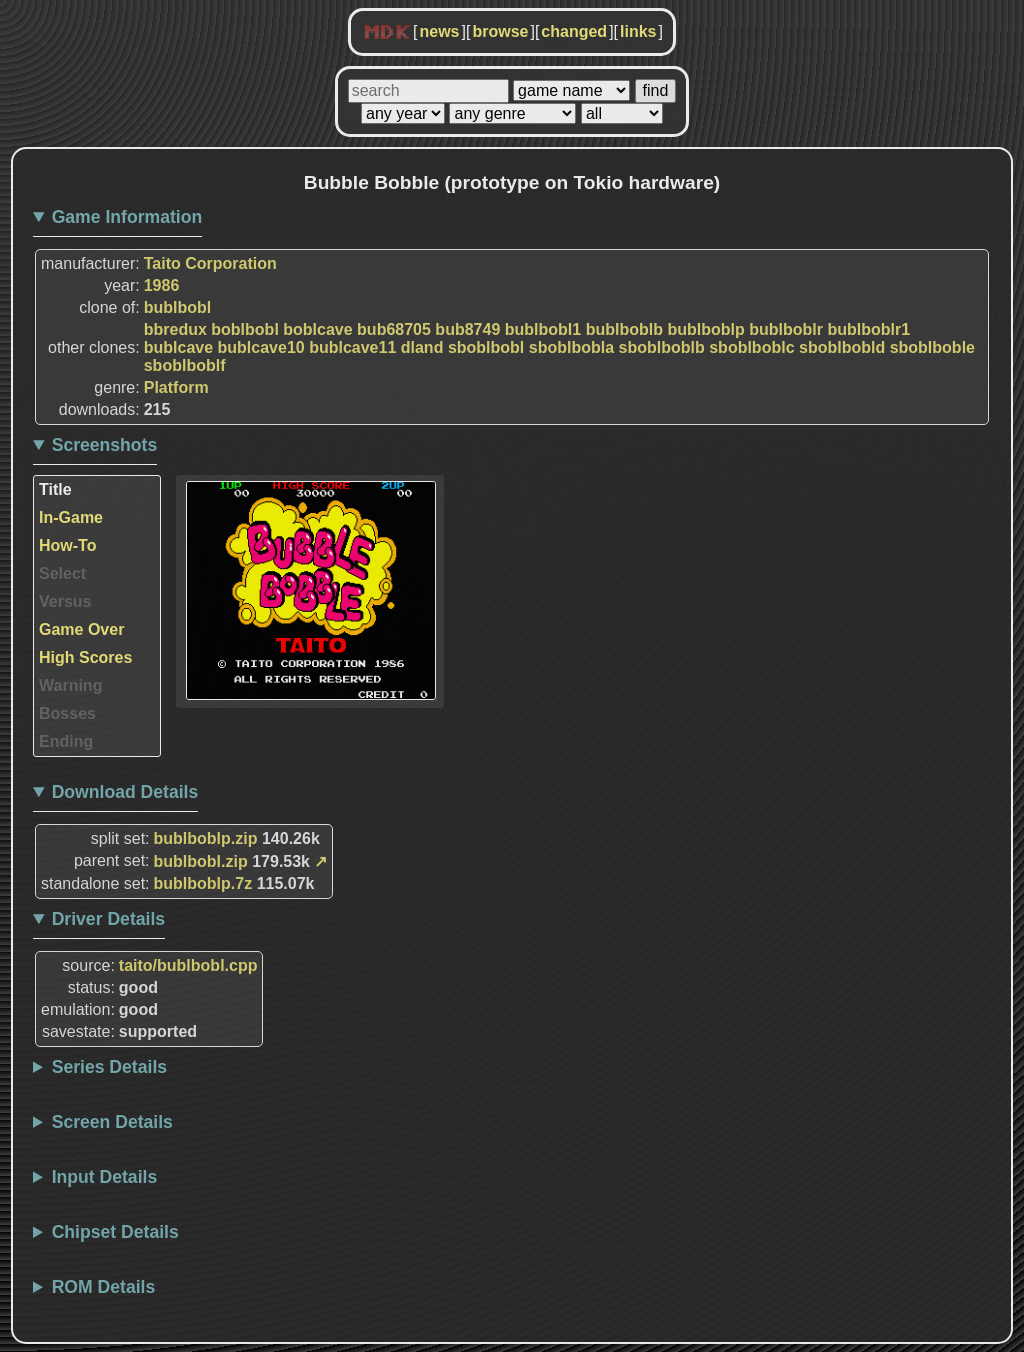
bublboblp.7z (203, 883)
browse (500, 31)
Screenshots (105, 445)
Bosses (67, 713)
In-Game (71, 517)
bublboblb (624, 329)
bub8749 (467, 329)
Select (62, 573)
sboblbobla (571, 347)
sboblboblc (751, 347)
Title (55, 489)
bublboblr (786, 329)
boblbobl (245, 329)
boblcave (317, 329)
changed (574, 31)
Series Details (109, 1067)
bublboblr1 (868, 329)
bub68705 (394, 329)
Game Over (81, 629)
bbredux (175, 329)
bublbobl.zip (201, 861)
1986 (162, 285)
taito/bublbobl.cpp (188, 965)
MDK (387, 33)
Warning (70, 685)
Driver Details (108, 919)
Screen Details (112, 1122)
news (439, 31)
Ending (66, 741)
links (638, 31)
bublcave (178, 347)
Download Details (125, 792)
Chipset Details (115, 1232)
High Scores (85, 657)
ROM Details (104, 1287)
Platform (176, 387)
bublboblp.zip (206, 838)
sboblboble (932, 347)
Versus (65, 601)
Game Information (127, 217)
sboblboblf (185, 365)
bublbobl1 (543, 329)
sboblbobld (842, 347)
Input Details (105, 1177)
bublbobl (178, 307)
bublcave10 (261, 347)
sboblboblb (662, 347)
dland (422, 347)
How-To (67, 545)
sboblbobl (486, 347)
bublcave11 (352, 347)
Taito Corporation (210, 263)
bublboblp (705, 329)
